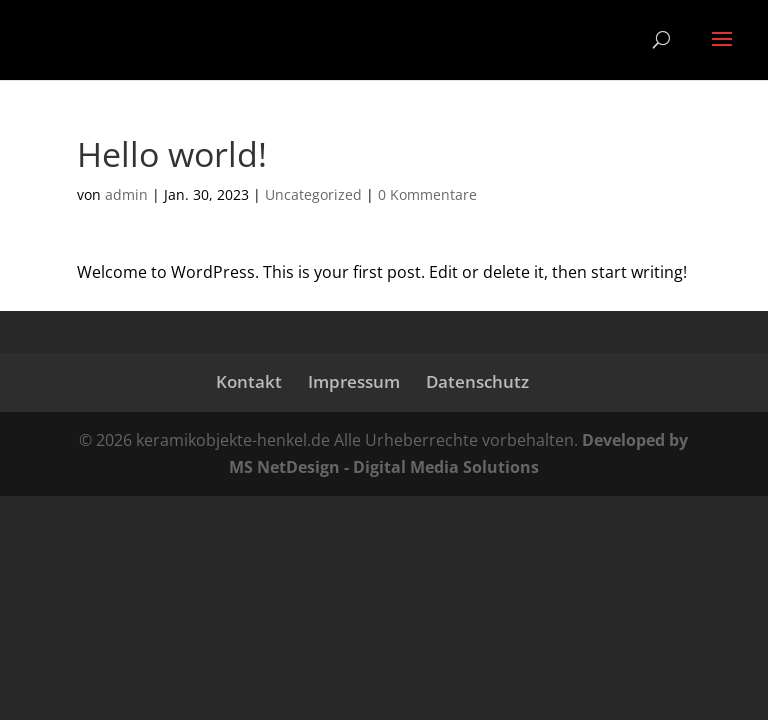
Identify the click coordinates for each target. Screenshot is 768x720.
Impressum (354, 381)
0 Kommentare (427, 194)
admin (126, 194)
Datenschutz (477, 381)
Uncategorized (313, 194)
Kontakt (249, 381)
